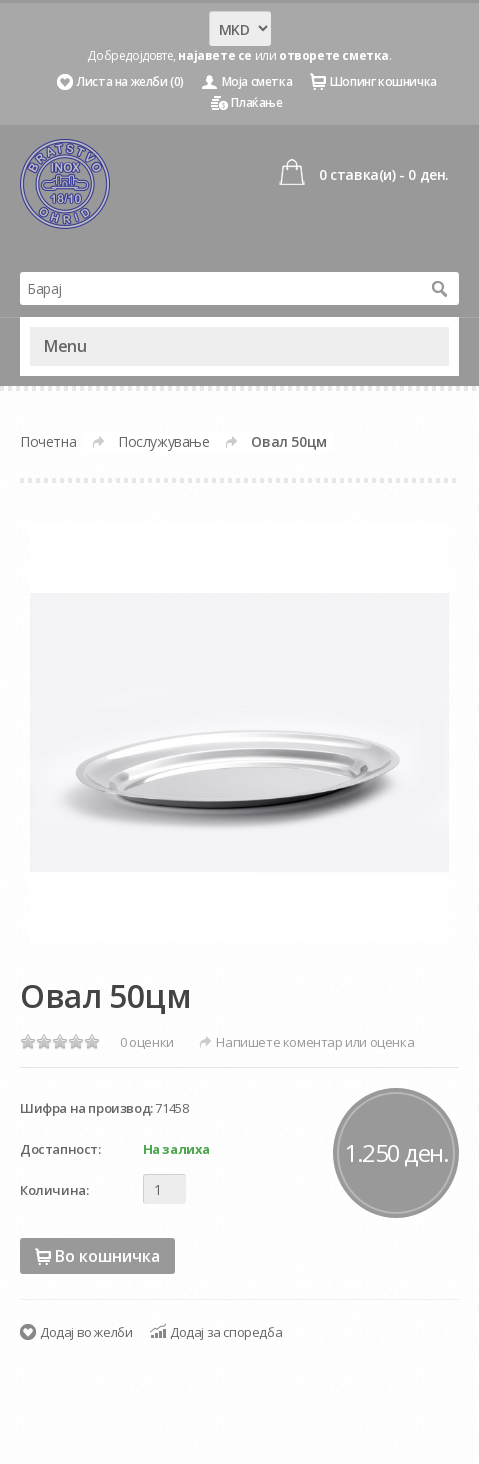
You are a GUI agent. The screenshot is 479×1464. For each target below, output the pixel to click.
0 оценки (147, 1042)
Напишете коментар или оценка (315, 1042)
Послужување (164, 441)
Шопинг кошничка (383, 81)
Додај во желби (86, 1332)
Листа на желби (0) (130, 81)
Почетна (48, 441)
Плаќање (256, 102)
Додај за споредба (226, 1332)
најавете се (215, 55)
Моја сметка (257, 81)
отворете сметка (334, 55)
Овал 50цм (288, 441)
